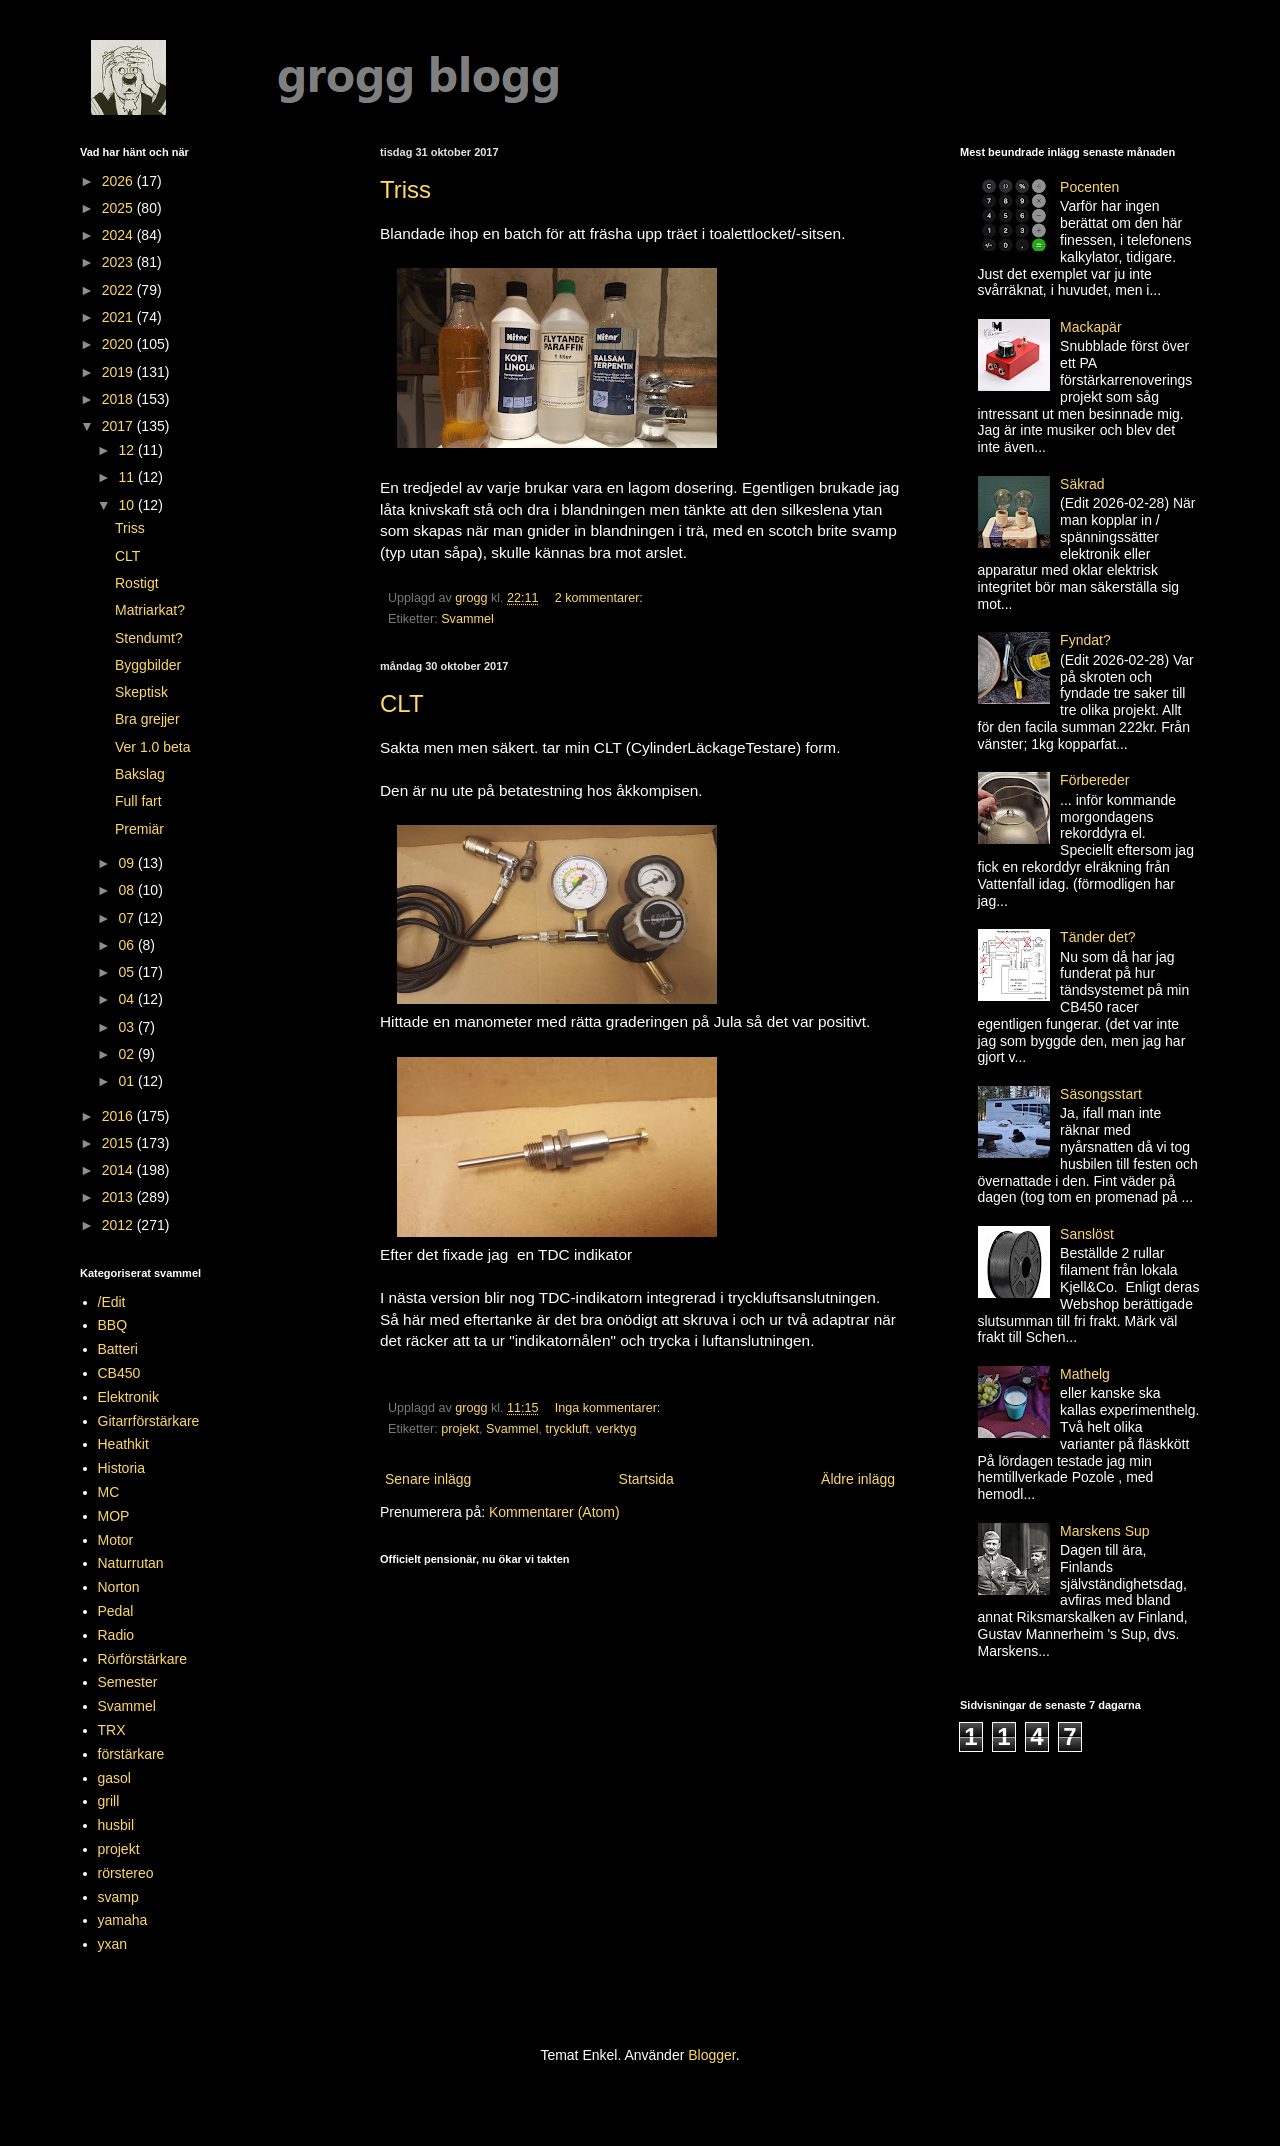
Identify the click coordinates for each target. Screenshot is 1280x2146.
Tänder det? (1098, 937)
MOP (114, 1516)
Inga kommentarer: (609, 1408)
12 (127, 450)
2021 (119, 317)
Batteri (118, 1349)
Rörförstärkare (142, 1659)
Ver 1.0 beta (153, 747)
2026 (119, 181)
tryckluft (567, 1429)
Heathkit (123, 1444)
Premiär (139, 829)
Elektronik (128, 1397)
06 (127, 945)
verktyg (616, 1429)
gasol (114, 1778)
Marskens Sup (1104, 1531)
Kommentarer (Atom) (554, 1512)
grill (109, 1801)
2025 (119, 208)
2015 (119, 1143)
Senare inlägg (428, 1479)
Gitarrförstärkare (149, 1421)
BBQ (113, 1325)
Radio (116, 1635)
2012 (119, 1225)
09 (127, 863)
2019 (119, 372)
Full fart (138, 801)
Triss (405, 189)
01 (127, 1081)
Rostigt (137, 583)
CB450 (119, 1373)
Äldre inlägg (858, 1479)
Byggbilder (148, 665)
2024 (119, 235)
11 (127, 477)
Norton (119, 1587)
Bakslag (140, 774)
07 (127, 918)
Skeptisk (141, 692)
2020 (119, 344)
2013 (119, 1197)
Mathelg (1085, 1374)
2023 (119, 262)
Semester (128, 1682)
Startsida (646, 1479)
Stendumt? (149, 638)
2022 (119, 290)
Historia (121, 1468)
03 (127, 1027)
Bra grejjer (147, 719)
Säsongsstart (1101, 1094)
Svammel (467, 619)
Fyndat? (1085, 640)
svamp (118, 1897)
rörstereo (126, 1873)
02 (127, 1054)
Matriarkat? (150, 610)
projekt (460, 1429)
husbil (116, 1825)
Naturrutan (131, 1563)
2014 (119, 1170)
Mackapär (1090, 327)
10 (127, 505)
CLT (402, 703)
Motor (116, 1540)
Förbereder (1094, 780)
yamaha (123, 1920)
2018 (119, 399)
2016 (119, 1116)
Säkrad (1082, 484)
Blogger (711, 2055)
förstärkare (131, 1754)
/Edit (112, 1302)
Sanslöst (1087, 1234)
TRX (112, 1730)
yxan (113, 1944)
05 (127, 972)
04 (127, 999)
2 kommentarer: (601, 598)
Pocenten (1089, 187)
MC (109, 1492)
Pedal (116, 1611)
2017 (119, 426)
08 (127, 890)
